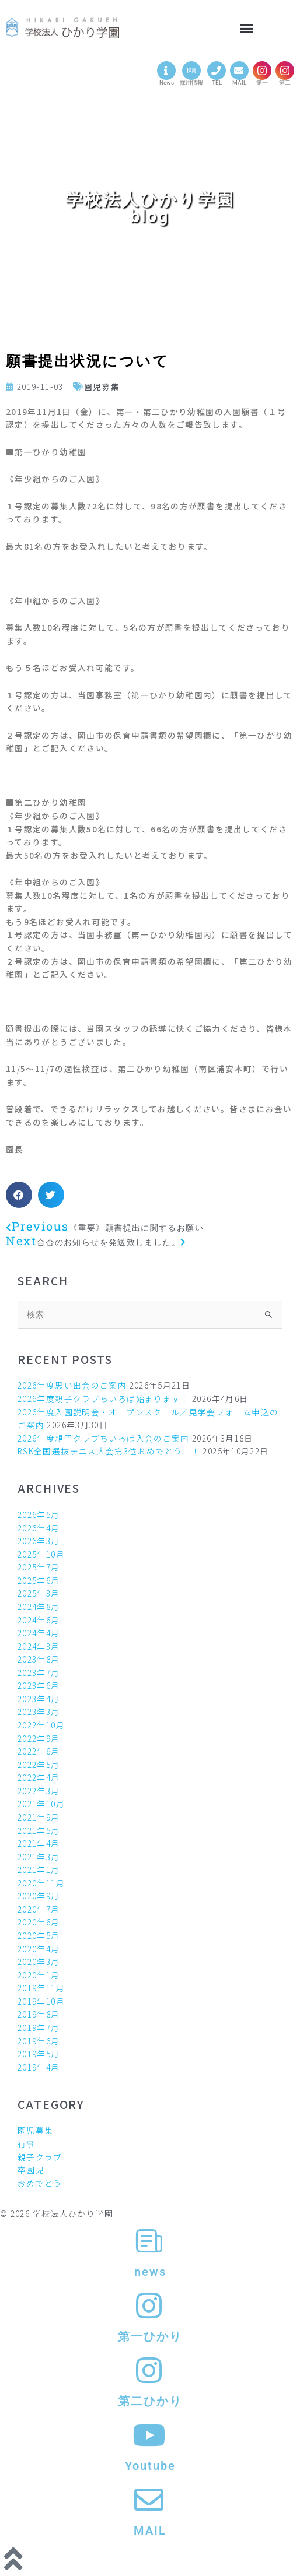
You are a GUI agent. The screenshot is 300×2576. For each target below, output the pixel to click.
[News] (166, 70)
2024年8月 (39, 1606)
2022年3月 (39, 1791)
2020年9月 (39, 1896)
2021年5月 (39, 1830)
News (166, 82)
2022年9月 (39, 1738)
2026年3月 (39, 1541)
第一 (262, 82)
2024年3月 (39, 1646)
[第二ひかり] (150, 2370)
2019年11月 (41, 1988)
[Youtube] (150, 2435)
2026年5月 (39, 1514)
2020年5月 (39, 1935)
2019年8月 (39, 2014)
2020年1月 (39, 1975)
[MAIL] (239, 70)
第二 (285, 82)
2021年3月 (39, 1856)
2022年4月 (39, 1777)
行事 (27, 2143)
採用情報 (191, 82)
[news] (150, 2240)
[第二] (284, 70)
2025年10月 (41, 1554)
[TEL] (216, 70)
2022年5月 (39, 1764)
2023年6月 (39, 1685)
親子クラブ (40, 2157)
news (150, 2272)
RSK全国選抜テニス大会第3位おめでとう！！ (109, 1451)
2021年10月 (41, 1803)
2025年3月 (39, 1593)
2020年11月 (41, 1883)
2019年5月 (39, 2054)
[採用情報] (191, 70)
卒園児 (31, 2170)
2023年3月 (39, 1711)
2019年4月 (39, 2067)
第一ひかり (150, 2336)
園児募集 (102, 386)
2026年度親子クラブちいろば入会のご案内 (104, 1438)
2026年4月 (39, 1528)
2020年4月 (39, 1949)
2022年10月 (41, 1725)
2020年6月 (39, 1922)
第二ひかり (150, 2401)
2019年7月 (39, 2027)
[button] (247, 28)
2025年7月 (39, 1567)
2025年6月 (39, 1580)
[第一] (262, 70)
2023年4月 (39, 1699)
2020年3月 (39, 1961)
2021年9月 (39, 1817)
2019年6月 (39, 2041)
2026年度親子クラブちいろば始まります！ (104, 1398)
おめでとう (40, 2183)
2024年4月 (39, 1633)
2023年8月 (39, 1659)
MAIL (239, 82)
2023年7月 (39, 1672)
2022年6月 (39, 1751)
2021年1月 (39, 1869)
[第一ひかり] (150, 2305)
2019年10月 (41, 2001)
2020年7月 (39, 1909)
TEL (217, 82)
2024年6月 (39, 1620)
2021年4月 (39, 1843)
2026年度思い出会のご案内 (72, 1385)
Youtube (150, 2466)
